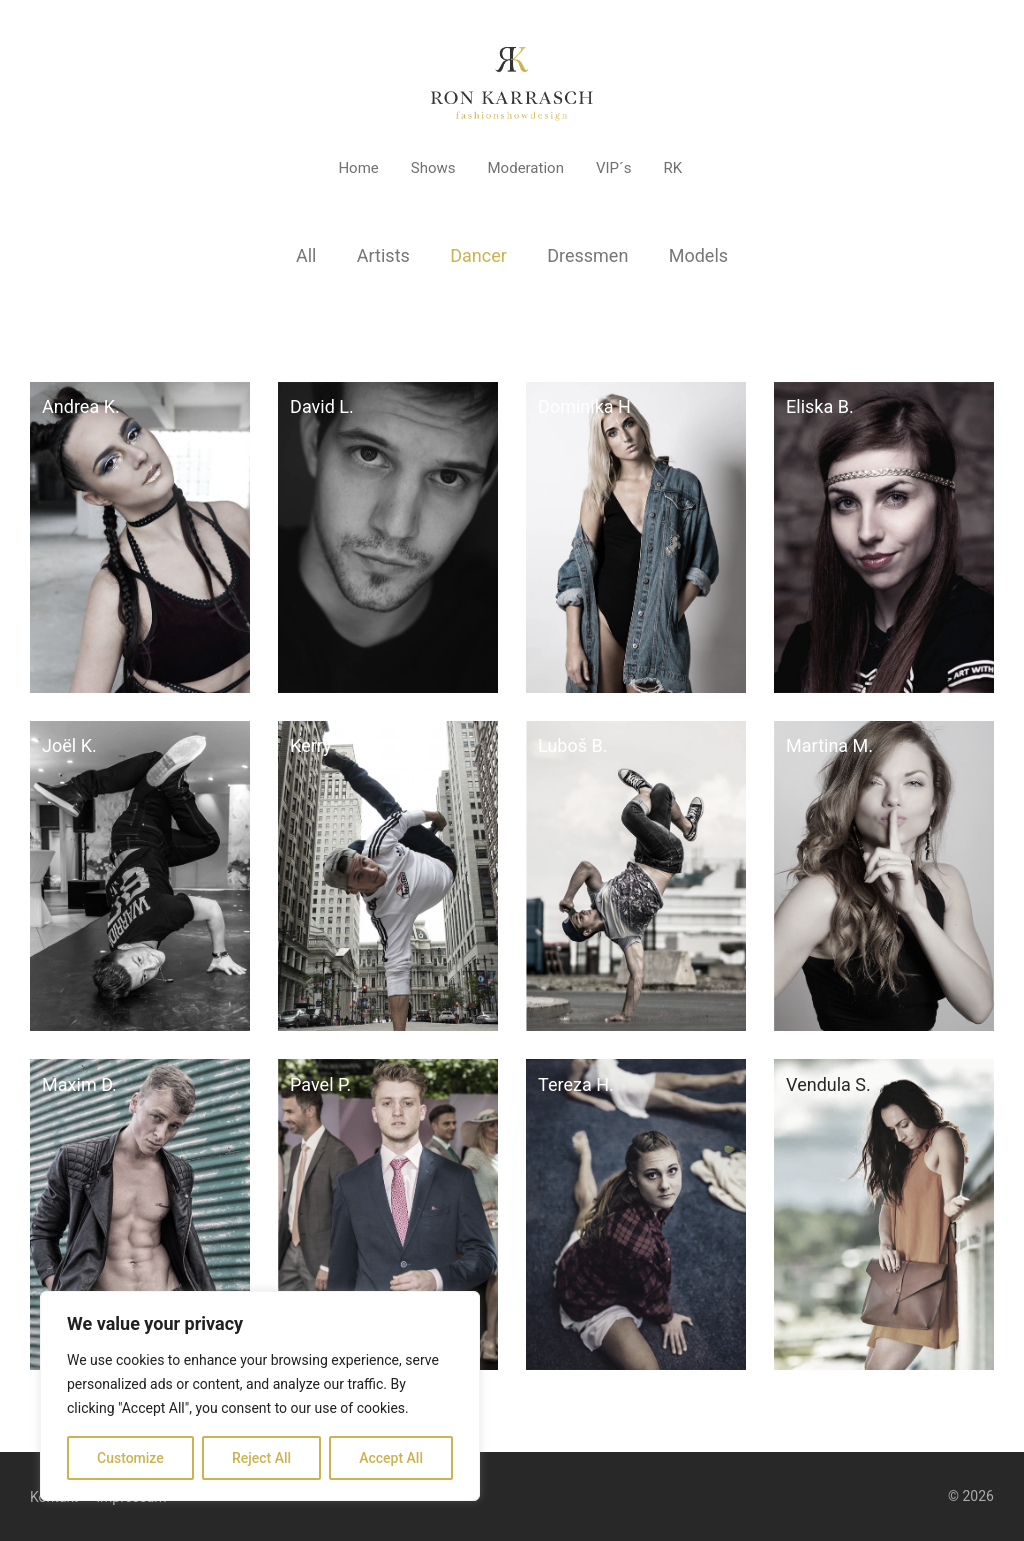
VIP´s (614, 168)
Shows (433, 168)
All (306, 255)
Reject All (261, 1458)
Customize (130, 1458)
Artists (383, 255)
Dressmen (587, 255)
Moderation (526, 168)
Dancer (478, 255)
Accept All (391, 1458)
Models (698, 255)
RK (672, 168)
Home (358, 168)
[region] (260, 1396)
